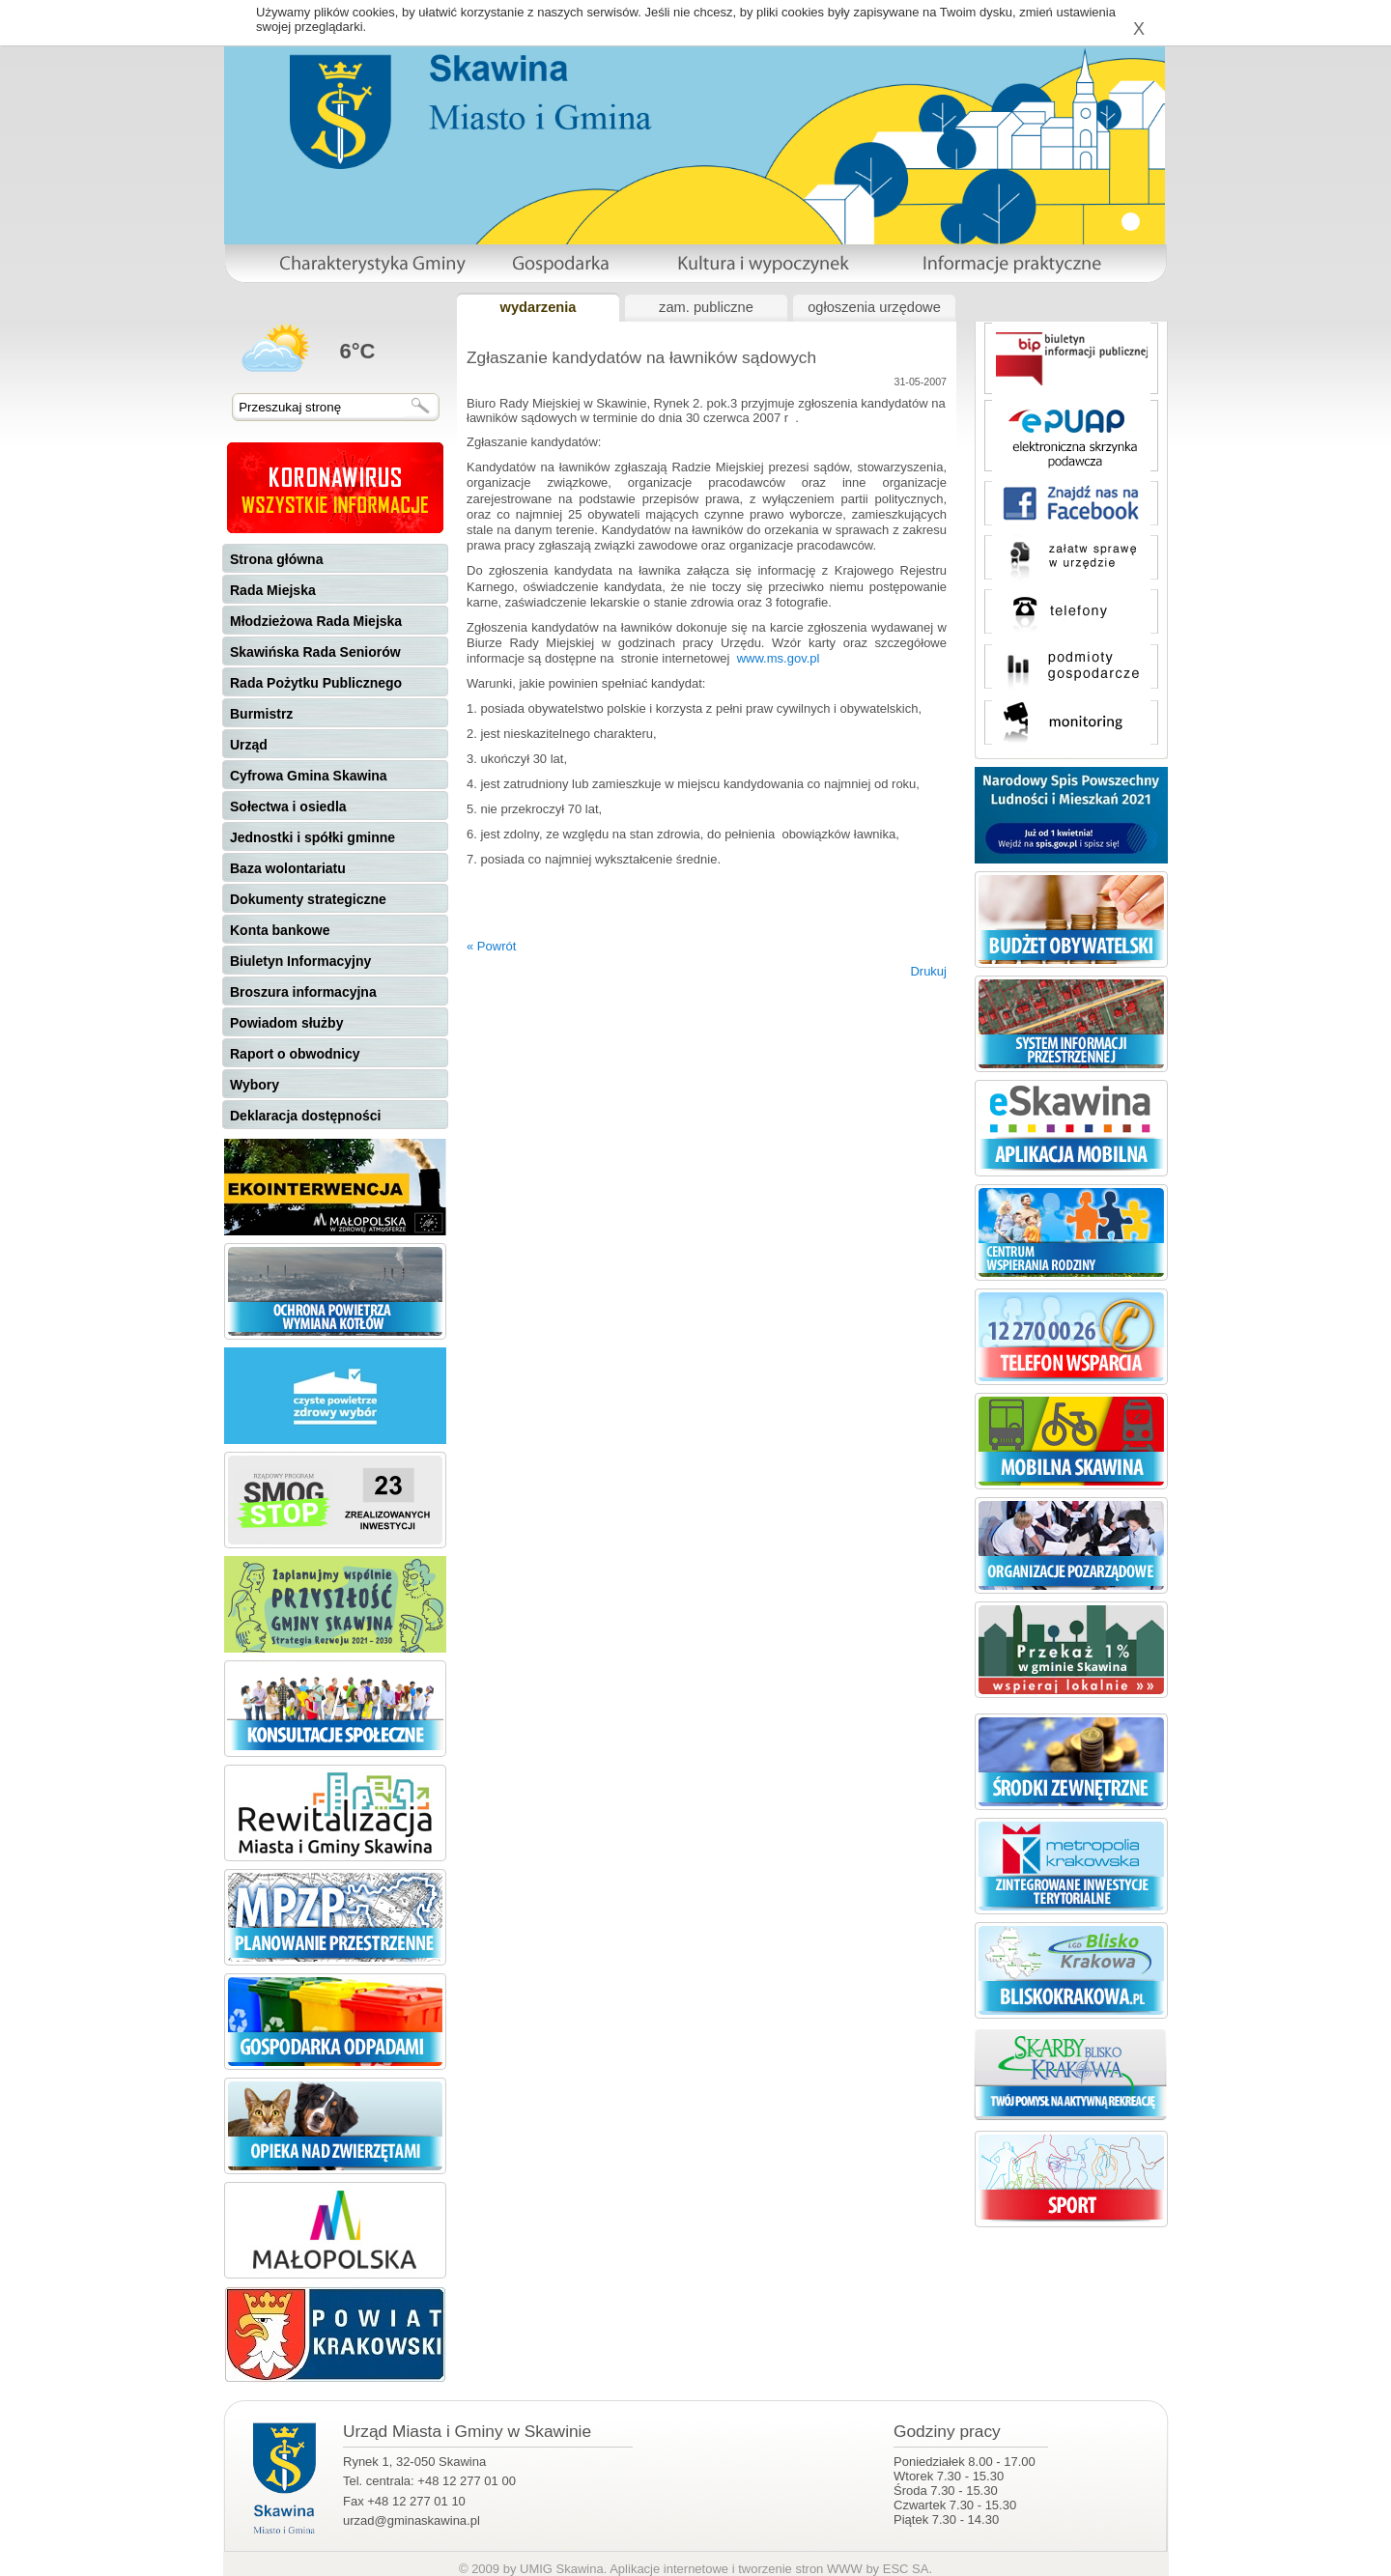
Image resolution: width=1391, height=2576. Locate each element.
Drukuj (928, 971)
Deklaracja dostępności (305, 1115)
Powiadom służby (286, 1023)
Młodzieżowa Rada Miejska (316, 621)
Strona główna (276, 559)
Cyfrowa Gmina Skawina (308, 775)
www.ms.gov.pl (778, 658)
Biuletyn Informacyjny (300, 961)
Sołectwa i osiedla (288, 806)
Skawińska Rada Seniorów (315, 652)
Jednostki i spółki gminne (312, 837)
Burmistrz (261, 714)
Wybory (254, 1084)
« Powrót (491, 946)
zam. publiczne (706, 307)
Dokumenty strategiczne (308, 899)
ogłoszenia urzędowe (874, 307)
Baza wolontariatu (288, 868)
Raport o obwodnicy (295, 1054)
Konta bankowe (279, 930)
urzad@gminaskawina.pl (411, 2520)
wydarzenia (537, 307)
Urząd (249, 744)
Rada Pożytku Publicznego (316, 683)
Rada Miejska (273, 590)
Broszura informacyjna (303, 992)
